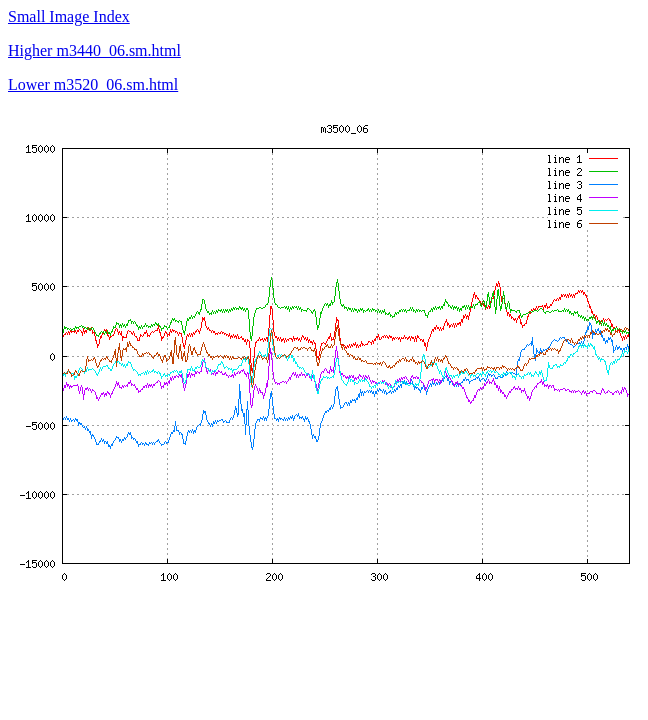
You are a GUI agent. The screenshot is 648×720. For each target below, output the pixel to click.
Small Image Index (69, 16)
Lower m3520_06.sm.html (93, 84)
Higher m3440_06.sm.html (94, 50)
